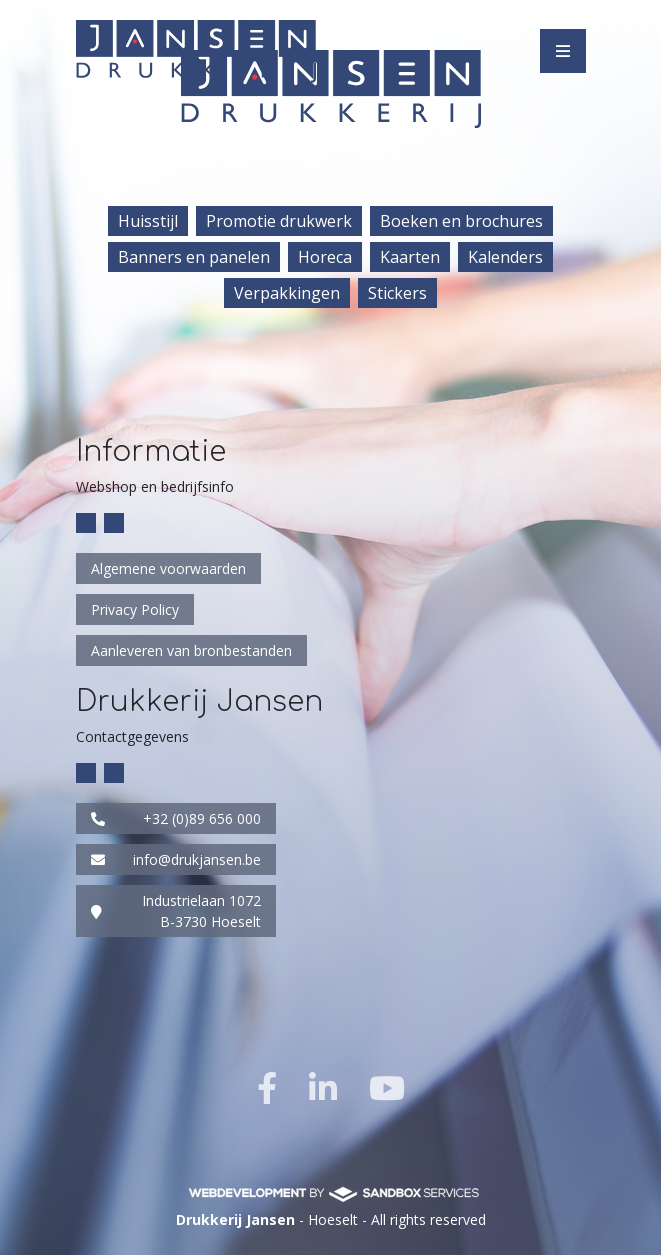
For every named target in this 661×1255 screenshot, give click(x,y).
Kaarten (410, 257)
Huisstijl (148, 221)
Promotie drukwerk (279, 221)
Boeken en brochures (461, 221)
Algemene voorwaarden (168, 568)
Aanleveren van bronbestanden (191, 650)
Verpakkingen (287, 293)
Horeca (325, 257)
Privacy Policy (135, 609)
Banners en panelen (194, 257)
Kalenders (505, 257)
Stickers (397, 293)
